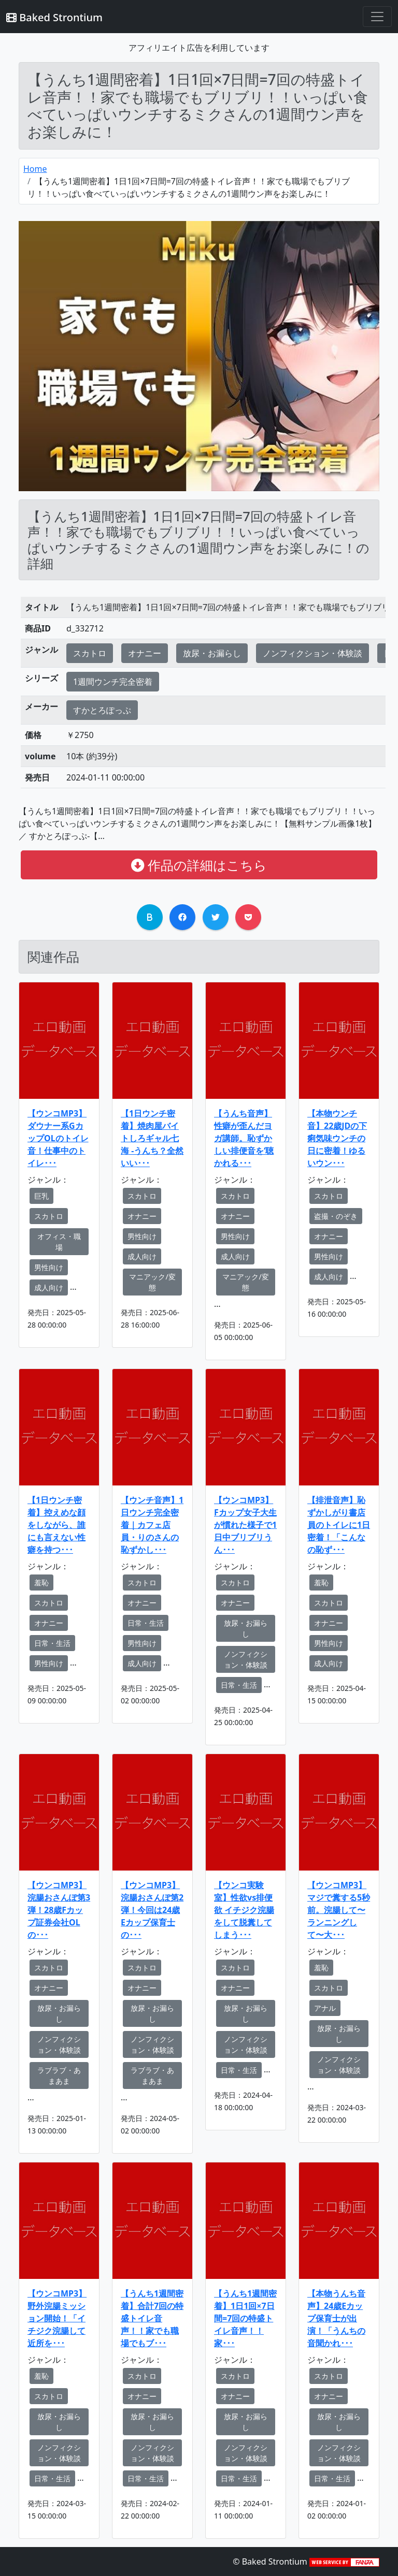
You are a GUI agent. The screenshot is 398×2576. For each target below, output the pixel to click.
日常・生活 (52, 1643)
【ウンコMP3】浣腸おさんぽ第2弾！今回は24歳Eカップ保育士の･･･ (152, 1909)
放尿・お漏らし (212, 653)
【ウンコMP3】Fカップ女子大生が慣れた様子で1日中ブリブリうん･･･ (245, 1524)
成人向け (48, 1287)
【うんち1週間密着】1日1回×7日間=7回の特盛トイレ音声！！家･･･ (245, 2318)
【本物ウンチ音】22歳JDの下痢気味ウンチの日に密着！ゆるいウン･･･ (337, 1138)
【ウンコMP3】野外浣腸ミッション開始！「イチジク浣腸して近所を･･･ (57, 2318)
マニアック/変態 (152, 1282)
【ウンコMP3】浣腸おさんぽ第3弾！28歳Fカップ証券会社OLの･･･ (58, 1909)
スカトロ (89, 653)
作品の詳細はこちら (199, 865)
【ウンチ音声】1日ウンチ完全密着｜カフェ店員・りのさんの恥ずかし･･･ (152, 1524)
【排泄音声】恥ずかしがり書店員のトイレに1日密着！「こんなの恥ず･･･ (338, 1524)
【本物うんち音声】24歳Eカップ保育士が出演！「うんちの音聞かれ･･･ (336, 2318)
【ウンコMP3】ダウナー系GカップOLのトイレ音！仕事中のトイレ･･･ (58, 1138)
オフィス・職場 (59, 1241)
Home (35, 168)
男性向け (48, 1267)
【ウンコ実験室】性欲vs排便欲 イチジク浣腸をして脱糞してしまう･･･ (244, 1909)
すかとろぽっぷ (102, 710)
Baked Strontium (54, 17)
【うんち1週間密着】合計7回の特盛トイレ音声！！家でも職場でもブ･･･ (152, 2318)
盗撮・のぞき (336, 1216)
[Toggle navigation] (377, 16)
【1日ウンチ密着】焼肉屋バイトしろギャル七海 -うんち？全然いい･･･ (152, 1138)
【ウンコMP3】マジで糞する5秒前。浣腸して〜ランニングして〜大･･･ (338, 1909)
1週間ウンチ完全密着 (112, 681)
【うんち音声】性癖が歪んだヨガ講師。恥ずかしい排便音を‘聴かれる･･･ (244, 1138)
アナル (325, 2008)
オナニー (144, 653)
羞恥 (41, 1582)
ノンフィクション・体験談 (312, 653)
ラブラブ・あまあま (59, 2075)
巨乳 (41, 1196)
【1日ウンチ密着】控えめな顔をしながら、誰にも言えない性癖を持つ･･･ (56, 1524)
